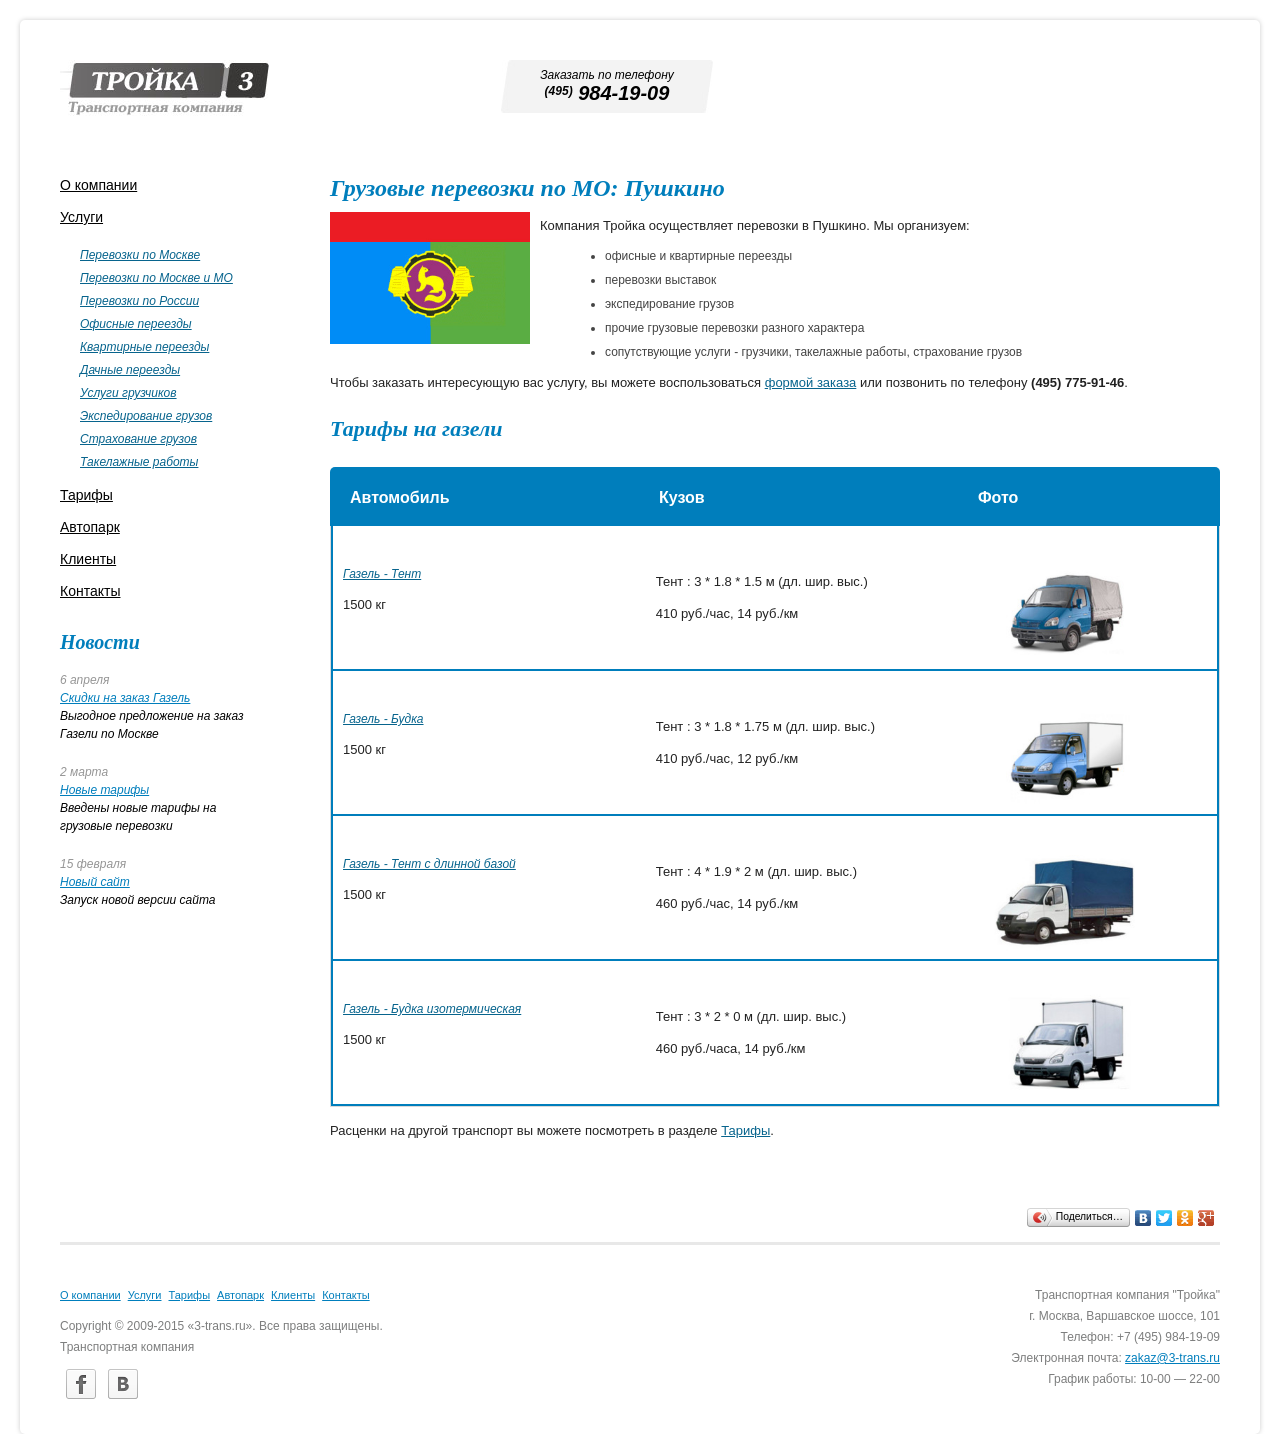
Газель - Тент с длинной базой (429, 864)
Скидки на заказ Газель (125, 698)
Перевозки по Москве (140, 255)
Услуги (81, 217)
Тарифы (745, 1130)
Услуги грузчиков (128, 393)
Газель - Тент (382, 574)
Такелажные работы (139, 462)
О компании (98, 185)
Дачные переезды (130, 370)
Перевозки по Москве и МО (156, 278)
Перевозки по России (139, 301)
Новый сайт (95, 882)
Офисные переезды (136, 324)
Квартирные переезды (144, 347)
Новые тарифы (104, 790)
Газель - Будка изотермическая (432, 1009)
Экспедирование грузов (146, 416)
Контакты (90, 591)
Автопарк (90, 527)
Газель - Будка (383, 719)
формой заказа (811, 382)
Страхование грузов (138, 439)
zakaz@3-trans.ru (1172, 1358)
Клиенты (88, 559)
